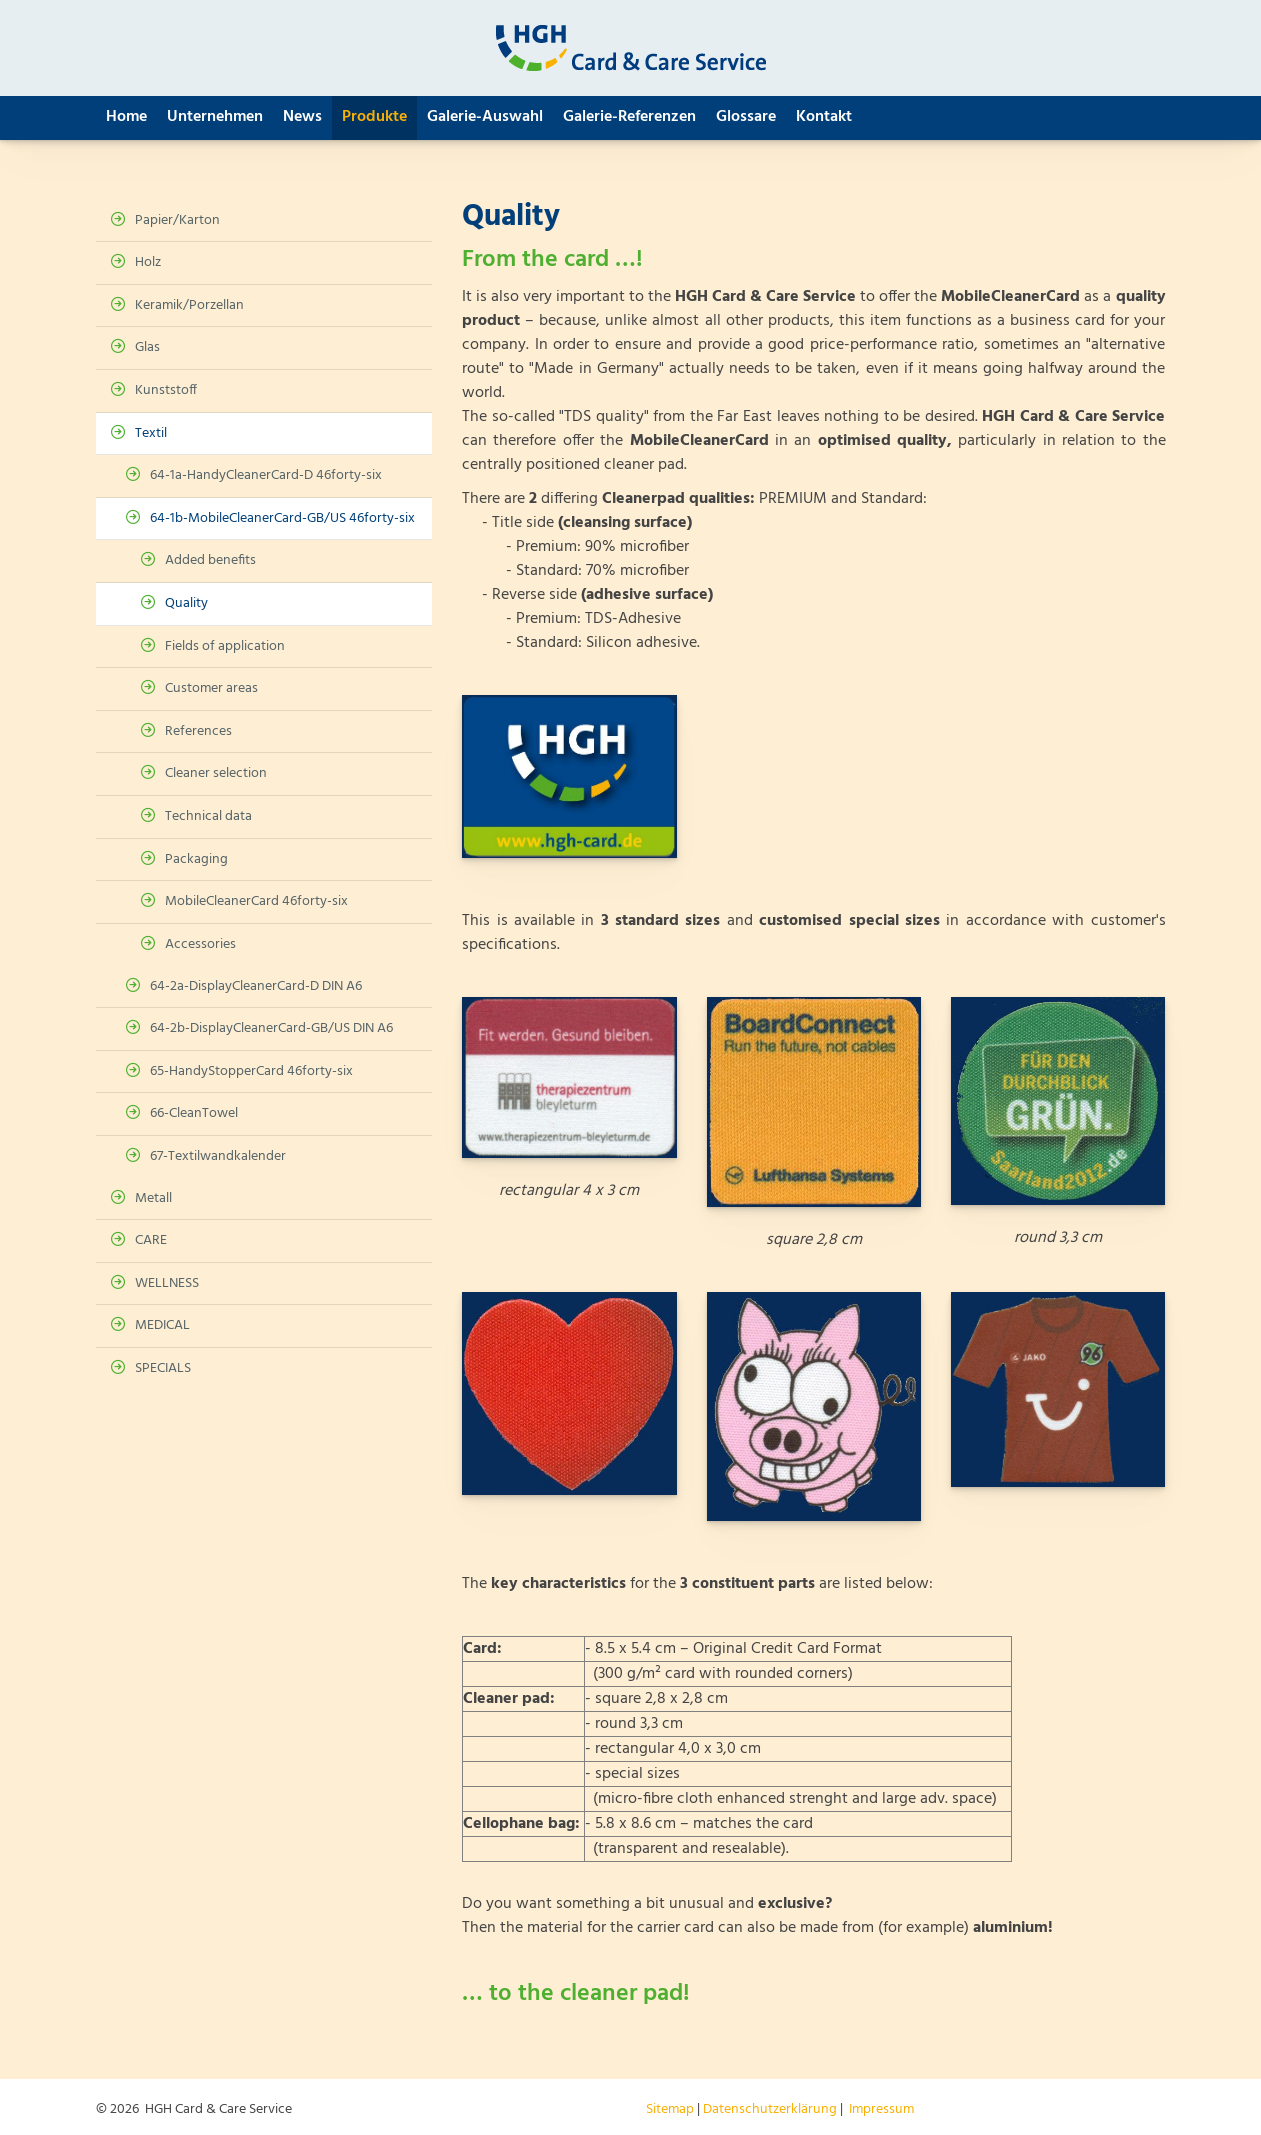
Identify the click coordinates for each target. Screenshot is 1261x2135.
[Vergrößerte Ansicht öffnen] (569, 776)
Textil (151, 433)
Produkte (374, 117)
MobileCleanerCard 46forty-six (256, 901)
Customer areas (211, 688)
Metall (153, 1198)
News (302, 117)
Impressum (881, 2109)
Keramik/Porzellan (189, 305)
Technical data (208, 816)
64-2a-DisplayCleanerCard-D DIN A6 (256, 986)
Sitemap (670, 2109)
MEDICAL (162, 1325)
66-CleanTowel (194, 1113)
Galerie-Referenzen (629, 117)
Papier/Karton (177, 220)
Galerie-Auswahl (485, 117)
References (198, 731)
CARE (151, 1240)
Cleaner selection (216, 773)
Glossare (746, 117)
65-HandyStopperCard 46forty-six (251, 1071)
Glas (147, 347)
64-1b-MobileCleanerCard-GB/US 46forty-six (282, 518)
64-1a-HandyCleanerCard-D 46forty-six (266, 475)
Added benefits (210, 560)
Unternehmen (215, 117)
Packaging (196, 859)
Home (126, 117)
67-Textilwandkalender (218, 1156)
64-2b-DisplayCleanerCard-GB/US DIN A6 (271, 1028)
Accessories (200, 944)
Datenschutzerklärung (770, 2109)
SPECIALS (163, 1368)
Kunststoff (166, 390)
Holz (148, 262)
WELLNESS (167, 1283)
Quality (186, 603)
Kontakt (824, 117)
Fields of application (225, 646)
